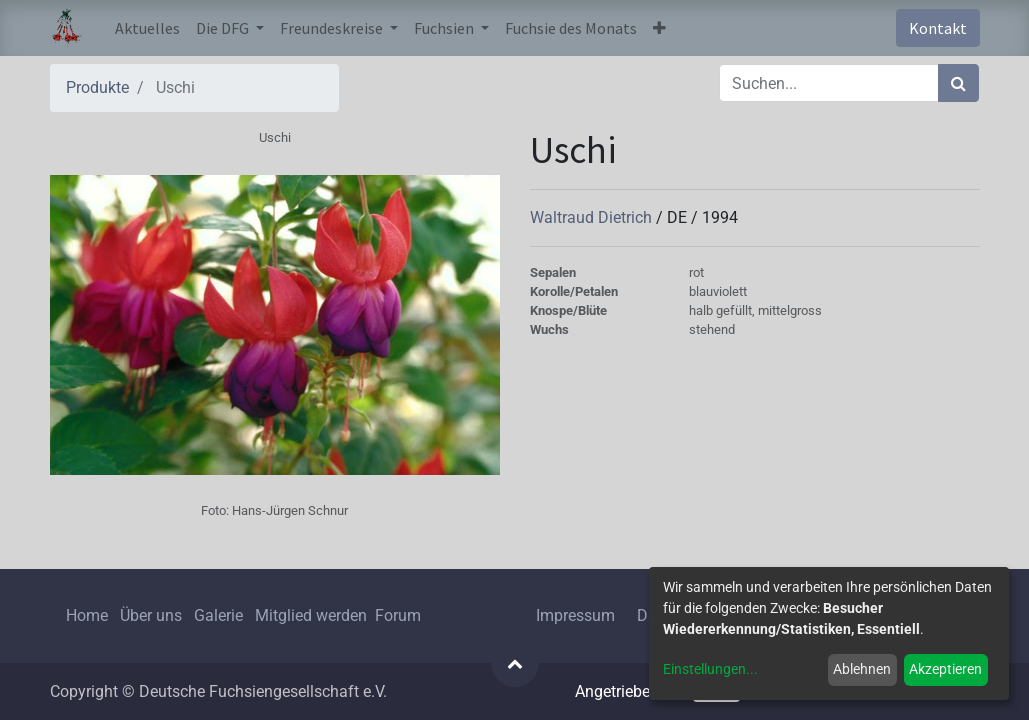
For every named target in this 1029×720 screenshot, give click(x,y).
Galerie (218, 615)
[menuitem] (147, 28)
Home (87, 615)
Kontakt (938, 28)
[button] (659, 28)
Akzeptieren (945, 669)
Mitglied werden (313, 615)
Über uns (151, 615)
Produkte (97, 87)
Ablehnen (862, 669)
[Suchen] (958, 83)
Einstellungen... (710, 669)
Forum (398, 615)
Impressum (575, 615)
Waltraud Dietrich (593, 217)
